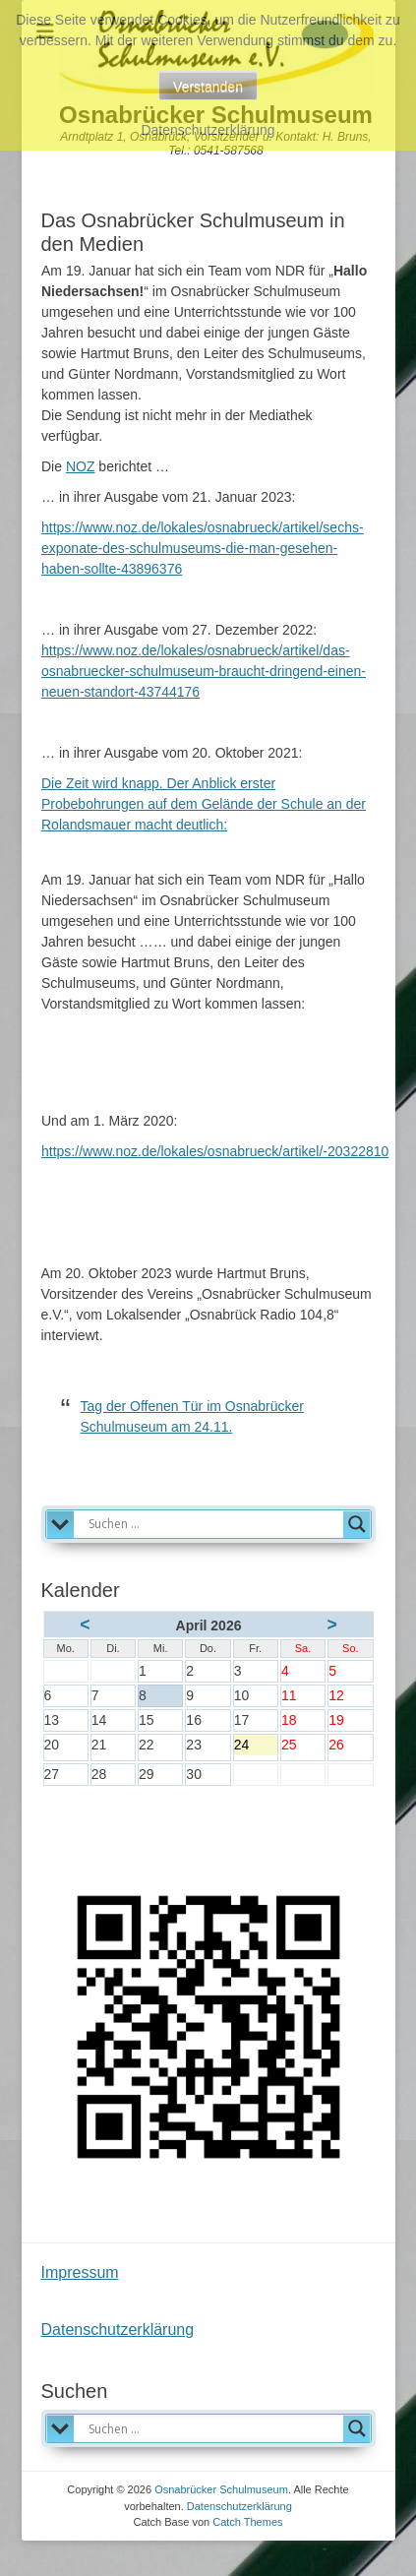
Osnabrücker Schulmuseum (221, 2489)
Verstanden (208, 86)
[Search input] (213, 1524)
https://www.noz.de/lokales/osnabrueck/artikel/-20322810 (214, 1151)
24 (255, 1746)
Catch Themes (247, 2522)
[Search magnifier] (357, 1524)
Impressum (80, 2272)
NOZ (80, 466)
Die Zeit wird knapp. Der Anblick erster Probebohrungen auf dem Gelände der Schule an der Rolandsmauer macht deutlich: (203, 803)
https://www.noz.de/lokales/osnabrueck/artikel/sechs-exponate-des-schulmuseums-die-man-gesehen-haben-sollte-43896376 (202, 548)
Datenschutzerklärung (118, 2329)
